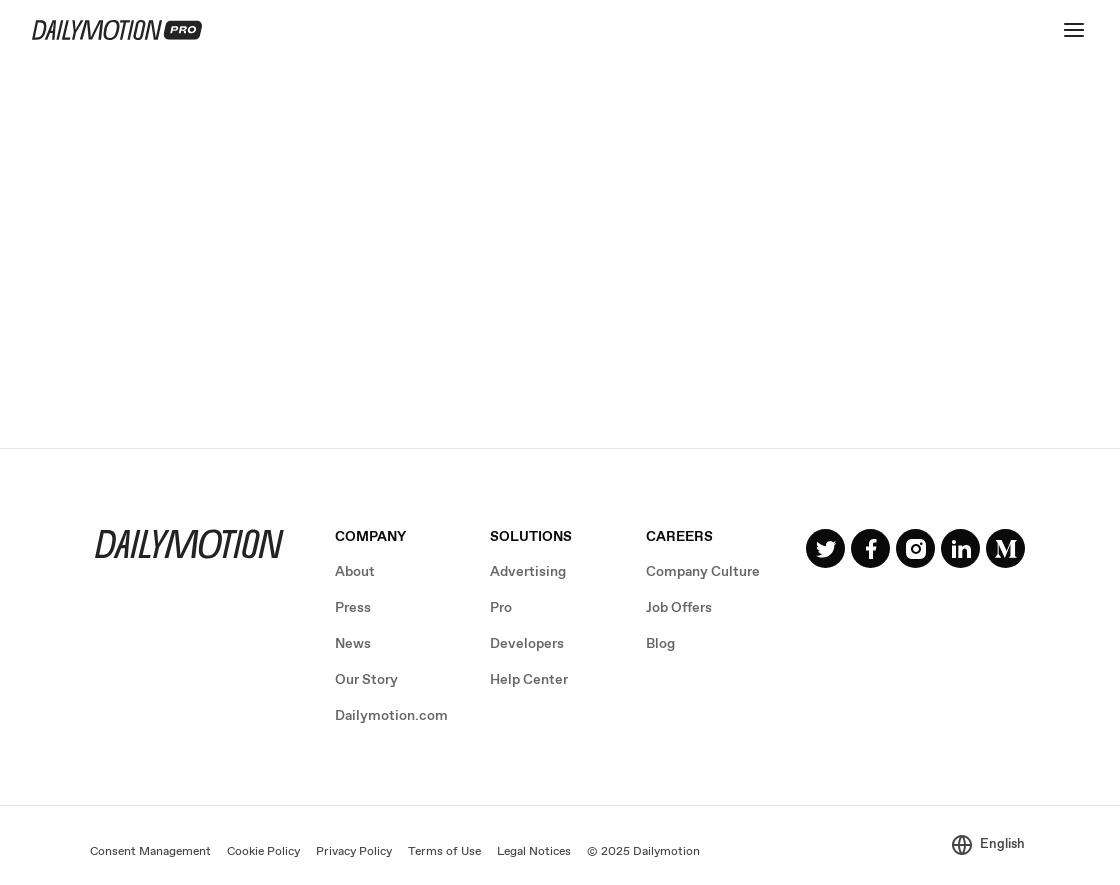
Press (353, 608)
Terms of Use (444, 852)
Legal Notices (534, 852)
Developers (527, 644)
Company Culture (703, 572)
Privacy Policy (354, 852)
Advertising (528, 572)
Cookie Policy (263, 852)
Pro (501, 608)
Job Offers (679, 608)
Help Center (529, 680)
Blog (660, 644)
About (355, 572)
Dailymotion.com (391, 716)
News (353, 644)
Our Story (366, 680)
